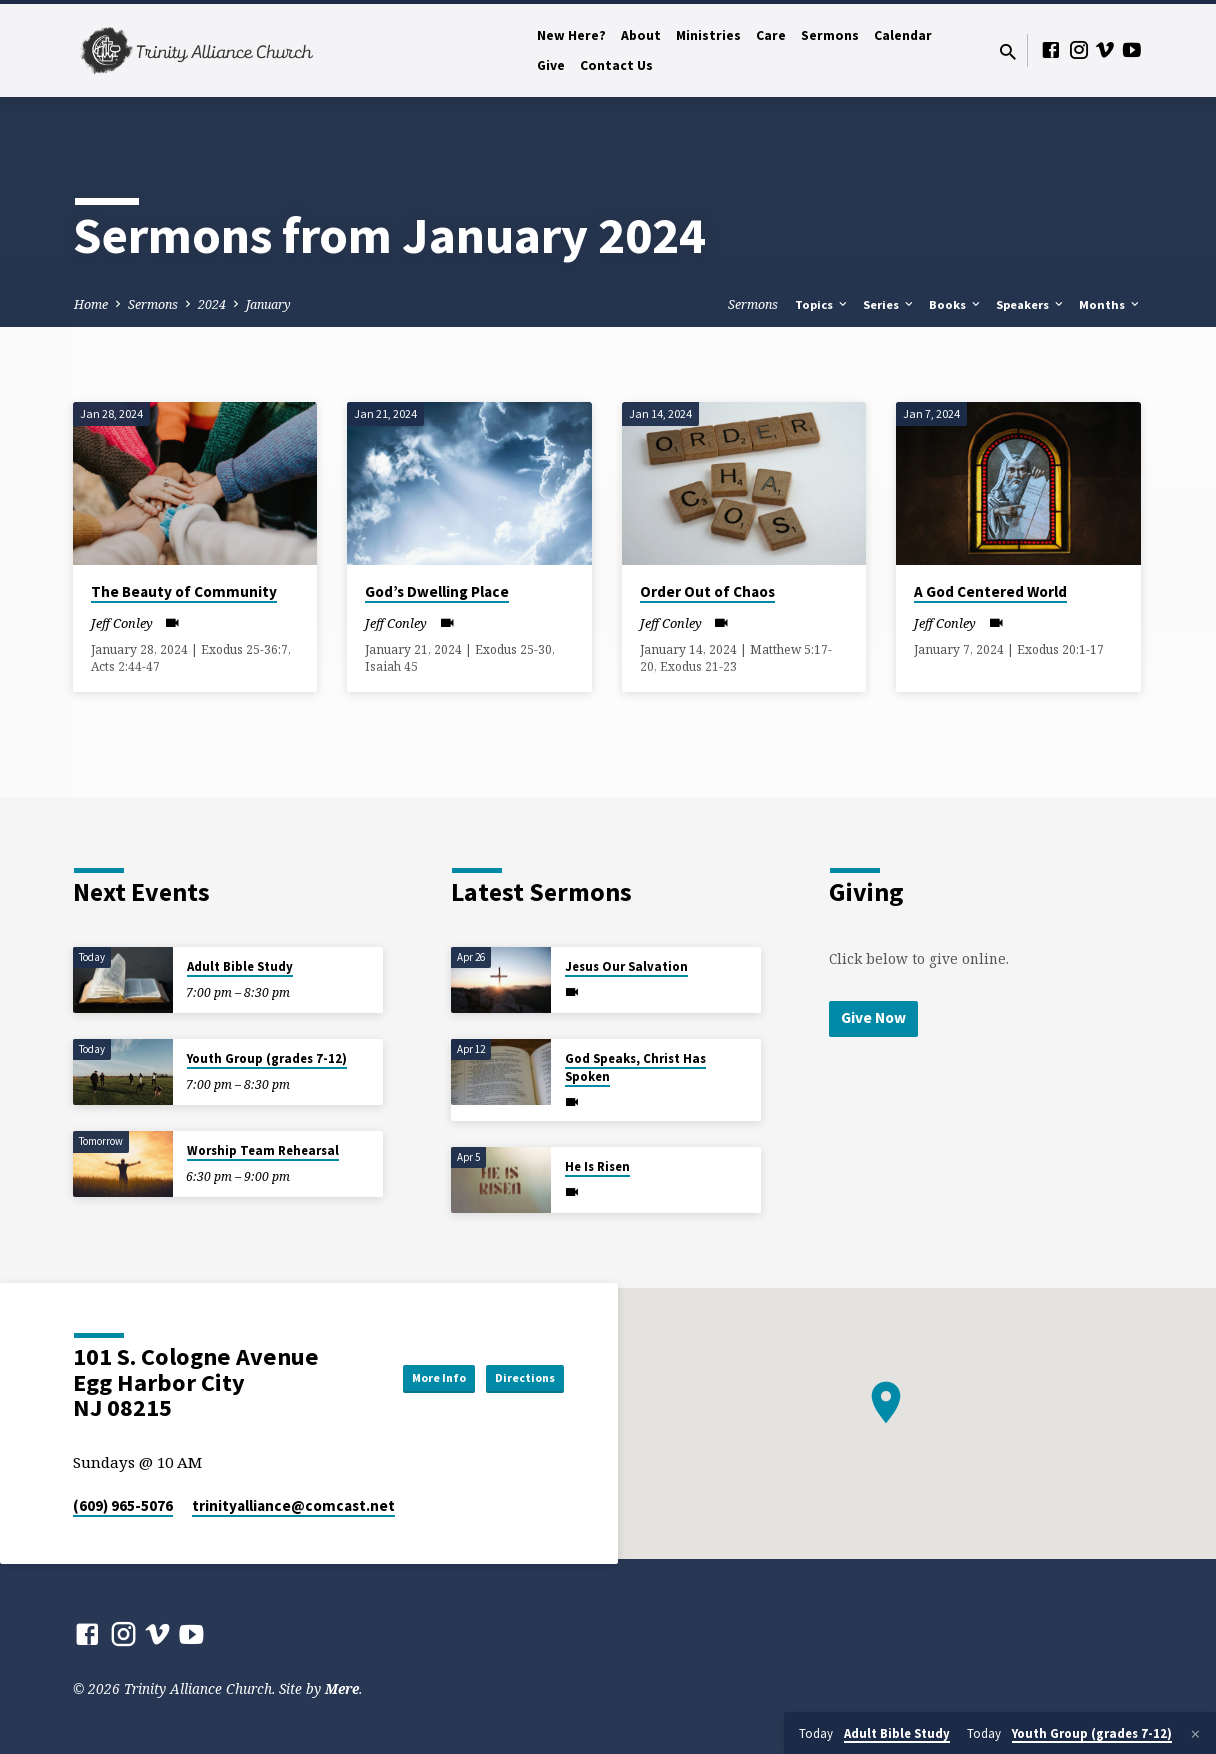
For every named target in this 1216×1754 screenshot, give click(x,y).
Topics (822, 304)
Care (771, 35)
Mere (342, 1688)
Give (551, 65)
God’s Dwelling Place (437, 591)
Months (1110, 304)
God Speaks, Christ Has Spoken (635, 1067)
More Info (402, 1378)
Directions (513, 1378)
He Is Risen (597, 1166)
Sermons (830, 35)
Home (91, 304)
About (641, 35)
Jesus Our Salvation (626, 966)
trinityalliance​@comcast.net (293, 1505)
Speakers (1031, 304)
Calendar (903, 35)
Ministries (708, 35)
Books (956, 304)
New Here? (571, 35)
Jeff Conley (122, 623)
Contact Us (616, 65)
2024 (212, 304)
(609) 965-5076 (123, 1505)
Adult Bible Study (240, 966)
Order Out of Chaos (707, 591)
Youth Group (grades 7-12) (267, 1058)
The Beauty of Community (184, 591)
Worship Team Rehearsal (263, 1150)
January (268, 304)
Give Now (876, 1019)
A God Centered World (990, 591)
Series (889, 304)
